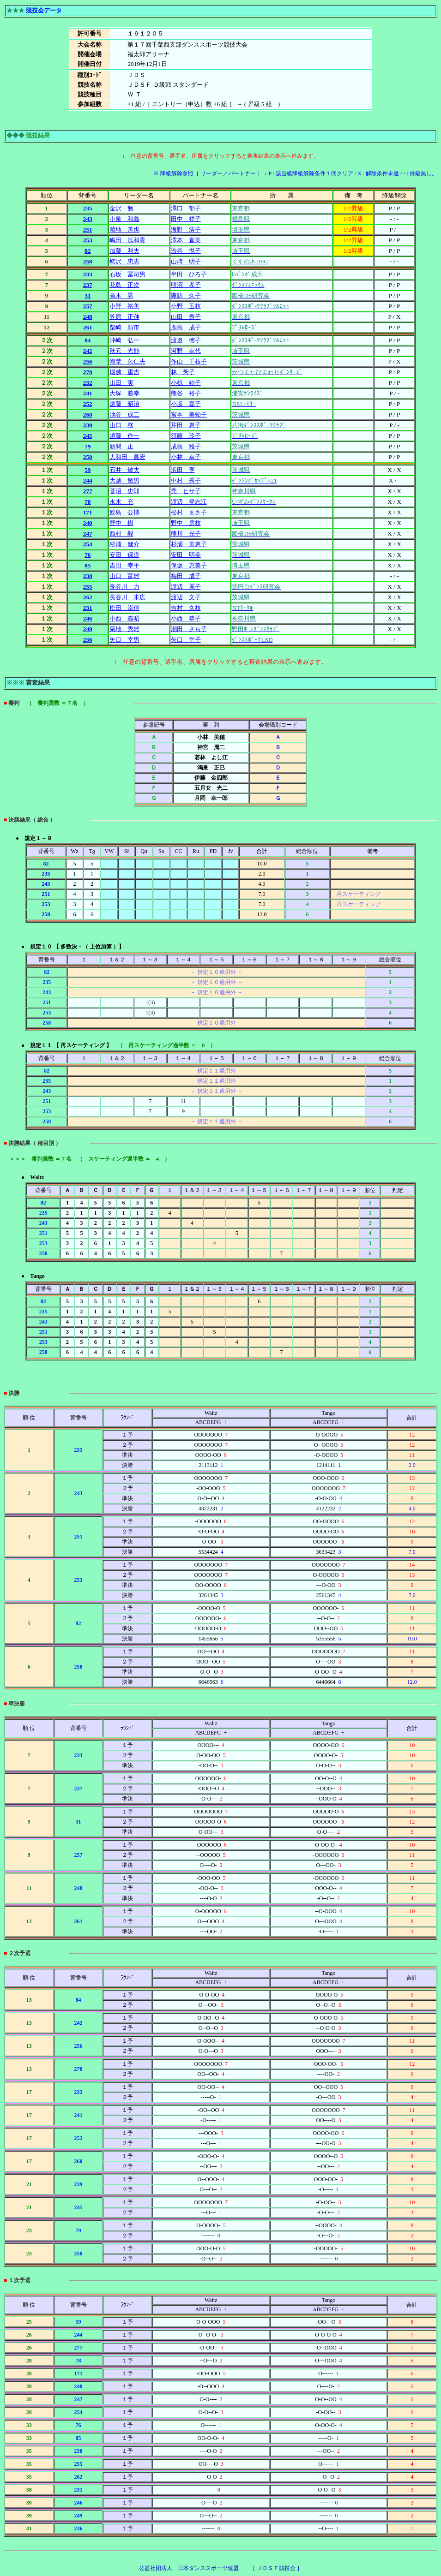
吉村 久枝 (186, 607)
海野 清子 (186, 229)
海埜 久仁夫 (127, 361)
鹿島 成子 (186, 327)
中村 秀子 (186, 480)
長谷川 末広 (127, 597)
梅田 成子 (186, 575)
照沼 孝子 (186, 284)
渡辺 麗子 (186, 586)
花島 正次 (124, 284)
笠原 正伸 (124, 316)
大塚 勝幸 (124, 393)
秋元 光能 (124, 350)
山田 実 (121, 382)
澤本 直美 (186, 240)
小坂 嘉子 (186, 403)
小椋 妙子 (186, 382)
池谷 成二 (124, 414)
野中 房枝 (186, 522)
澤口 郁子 (186, 208)
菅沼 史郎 (124, 491)
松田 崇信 (124, 607)
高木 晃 (121, 295)
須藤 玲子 (186, 435)
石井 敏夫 (124, 469)
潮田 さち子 (189, 629)
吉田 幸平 (124, 565)
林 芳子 (183, 372)
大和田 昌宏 (127, 456)
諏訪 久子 (186, 295)
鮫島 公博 (124, 512)
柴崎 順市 (124, 327)
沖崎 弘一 (124, 340)
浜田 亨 (183, 469)
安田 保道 (124, 554)
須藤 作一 (124, 435)
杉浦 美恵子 (189, 544)
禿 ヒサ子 (186, 491)
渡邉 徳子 (186, 340)
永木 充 (121, 501)
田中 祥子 (186, 218)
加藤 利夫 (124, 250)
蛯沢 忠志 (124, 261)
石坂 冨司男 (127, 274)
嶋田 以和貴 (127, 240)
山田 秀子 (186, 316)
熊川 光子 (186, 533)
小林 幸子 (186, 456)
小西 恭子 (186, 618)
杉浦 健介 (124, 544)
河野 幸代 (186, 350)
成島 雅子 (186, 446)
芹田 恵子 (186, 425)
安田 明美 (186, 554)
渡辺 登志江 (189, 501)
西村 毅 (121, 533)
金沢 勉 (121, 208)
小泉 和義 (124, 218)
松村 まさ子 (189, 512)
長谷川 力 (124, 586)
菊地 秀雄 (124, 629)
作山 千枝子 (189, 361)
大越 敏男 (124, 480)
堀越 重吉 (124, 372)
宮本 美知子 (189, 414)
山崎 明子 (186, 261)
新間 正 (121, 446)
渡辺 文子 (186, 597)
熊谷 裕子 (186, 393)
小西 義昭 (124, 618)
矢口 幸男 (124, 639)
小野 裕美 (124, 306)
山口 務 (121, 425)
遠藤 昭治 (124, 403)
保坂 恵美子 (189, 565)
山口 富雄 (124, 575)
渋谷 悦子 (186, 250)
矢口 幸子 (186, 639)
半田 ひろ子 (189, 274)
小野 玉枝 (186, 306)
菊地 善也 (124, 229)
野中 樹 (121, 522)
